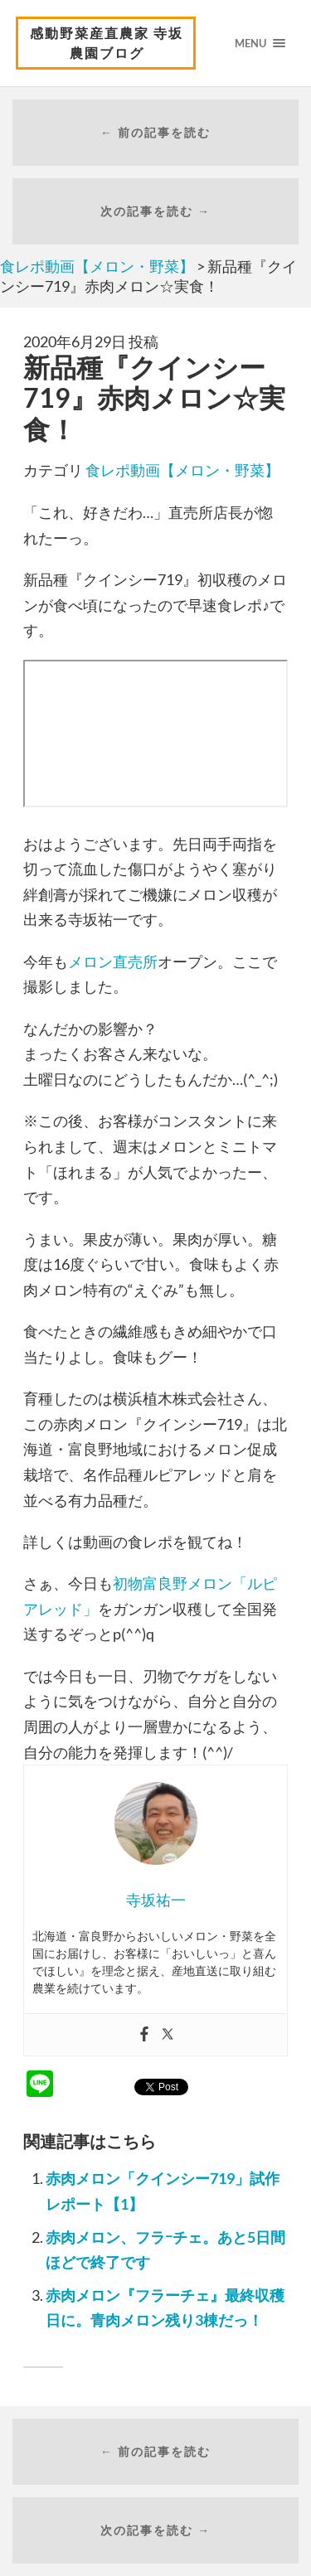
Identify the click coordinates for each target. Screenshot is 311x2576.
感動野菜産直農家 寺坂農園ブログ (106, 43)
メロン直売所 (113, 961)
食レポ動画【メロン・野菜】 (182, 470)
